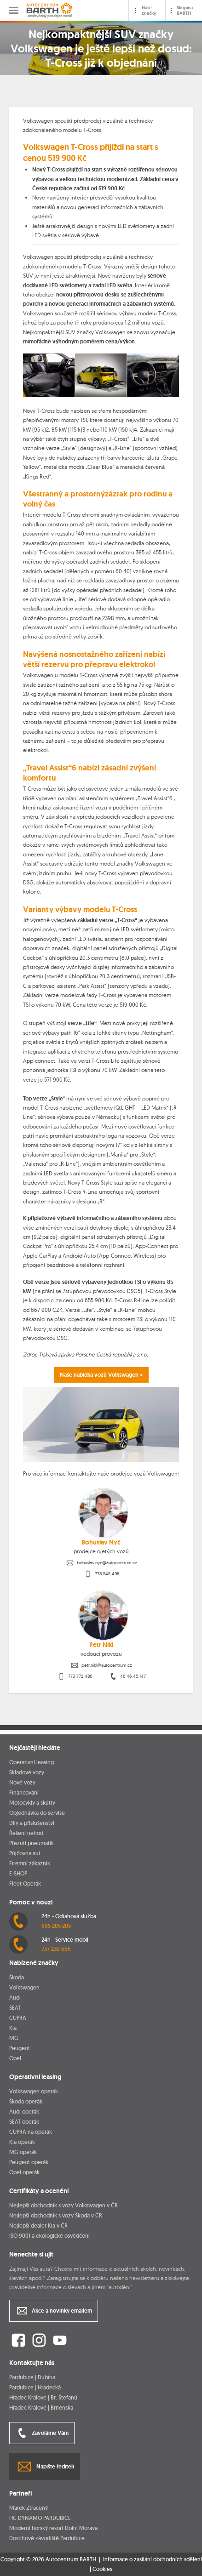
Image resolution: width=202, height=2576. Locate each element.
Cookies (102, 2569)
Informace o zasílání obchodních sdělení (152, 2559)
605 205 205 (56, 1925)
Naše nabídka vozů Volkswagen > (101, 1375)
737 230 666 (56, 1948)
